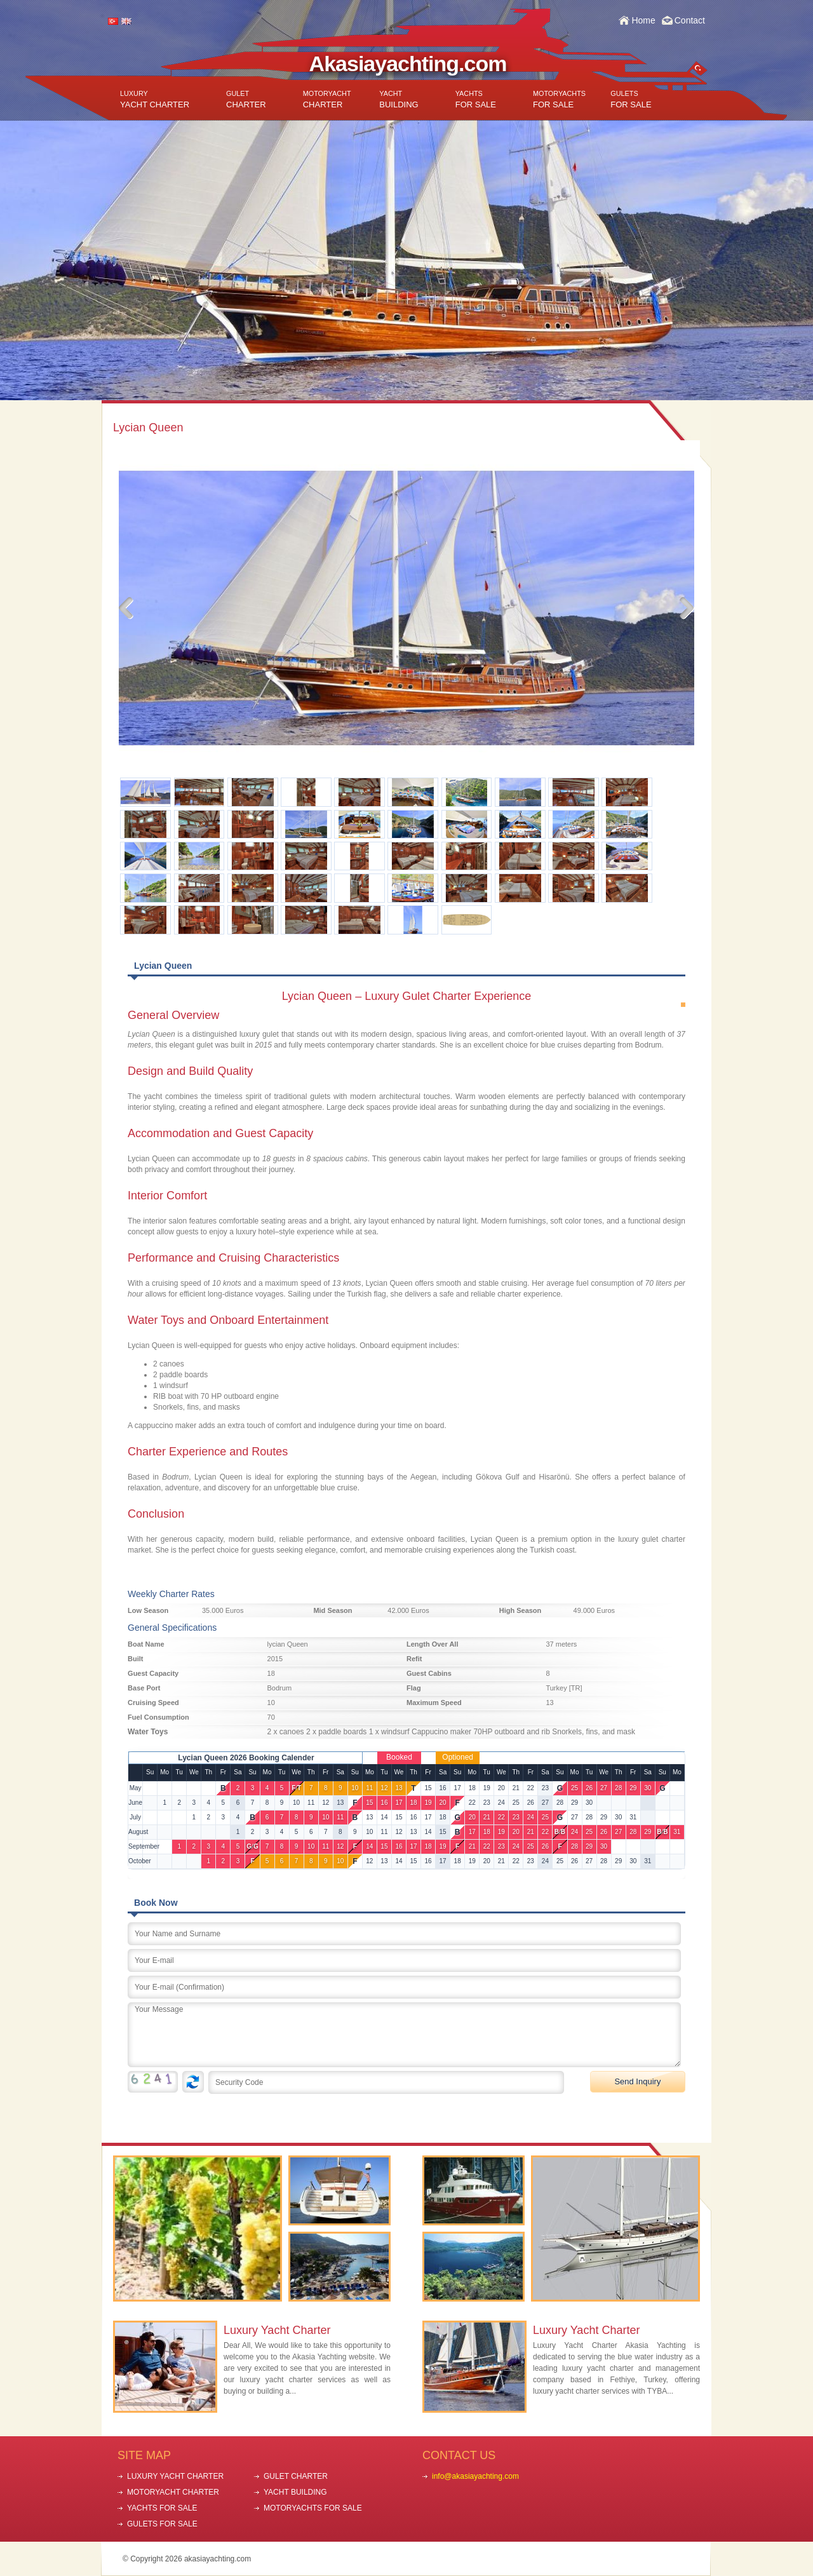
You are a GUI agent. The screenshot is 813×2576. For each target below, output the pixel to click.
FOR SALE (475, 99)
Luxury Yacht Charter (277, 2330)
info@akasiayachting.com (475, 2476)
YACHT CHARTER (154, 99)
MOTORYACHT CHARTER (173, 2492)
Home (643, 20)
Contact (690, 20)
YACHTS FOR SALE (162, 2508)
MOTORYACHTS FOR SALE (313, 2508)
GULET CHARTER (296, 2476)
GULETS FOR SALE (162, 2523)
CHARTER (246, 99)
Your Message (404, 2034)
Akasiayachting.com (408, 63)
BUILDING (398, 99)
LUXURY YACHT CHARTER (175, 2476)
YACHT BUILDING (295, 2492)
